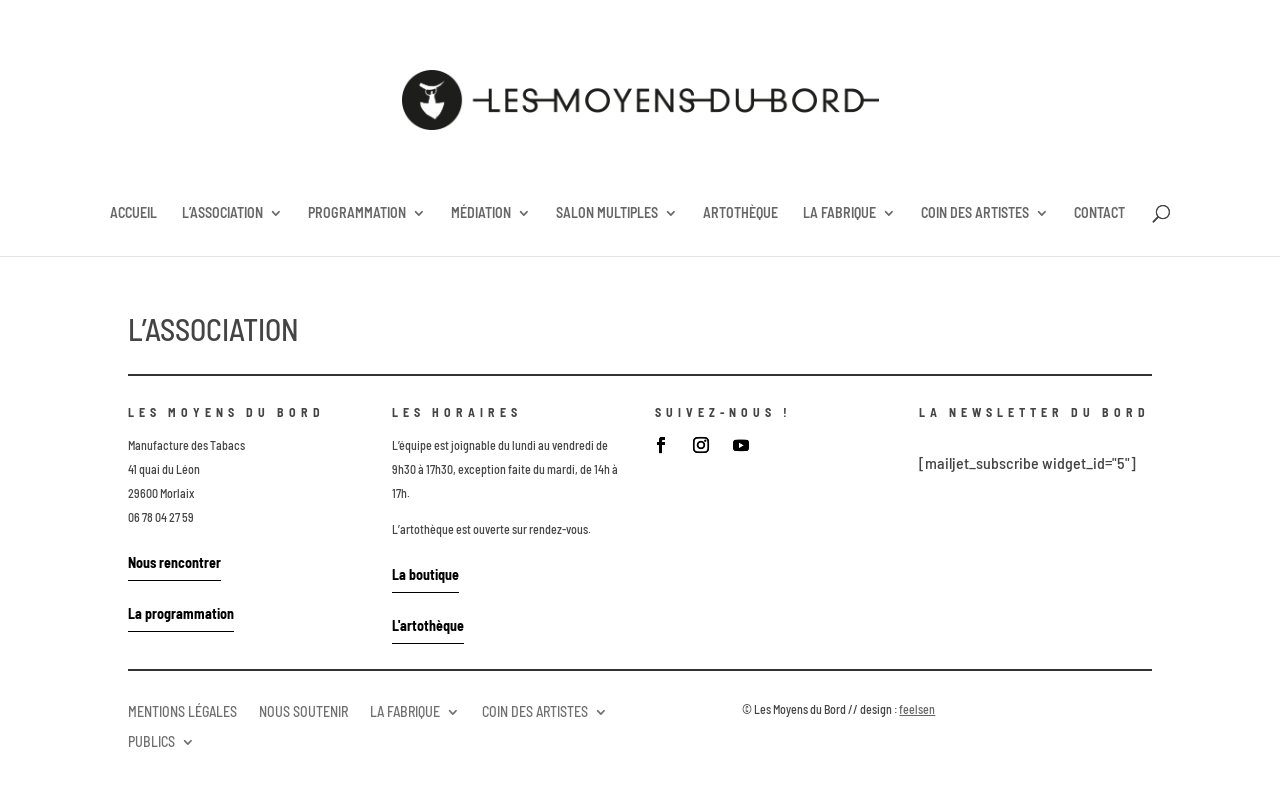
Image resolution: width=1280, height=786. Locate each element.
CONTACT (1099, 213)
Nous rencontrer (174, 562)
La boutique (425, 574)
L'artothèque (428, 625)
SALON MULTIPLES (607, 213)
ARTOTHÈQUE (740, 213)
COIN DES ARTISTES (975, 213)
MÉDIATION (481, 213)
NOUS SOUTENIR (303, 711)
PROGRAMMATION (357, 213)
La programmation (181, 613)
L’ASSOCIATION (222, 213)
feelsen (917, 709)
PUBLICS (151, 741)
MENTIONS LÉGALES (182, 711)
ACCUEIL (133, 213)
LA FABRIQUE (839, 213)
